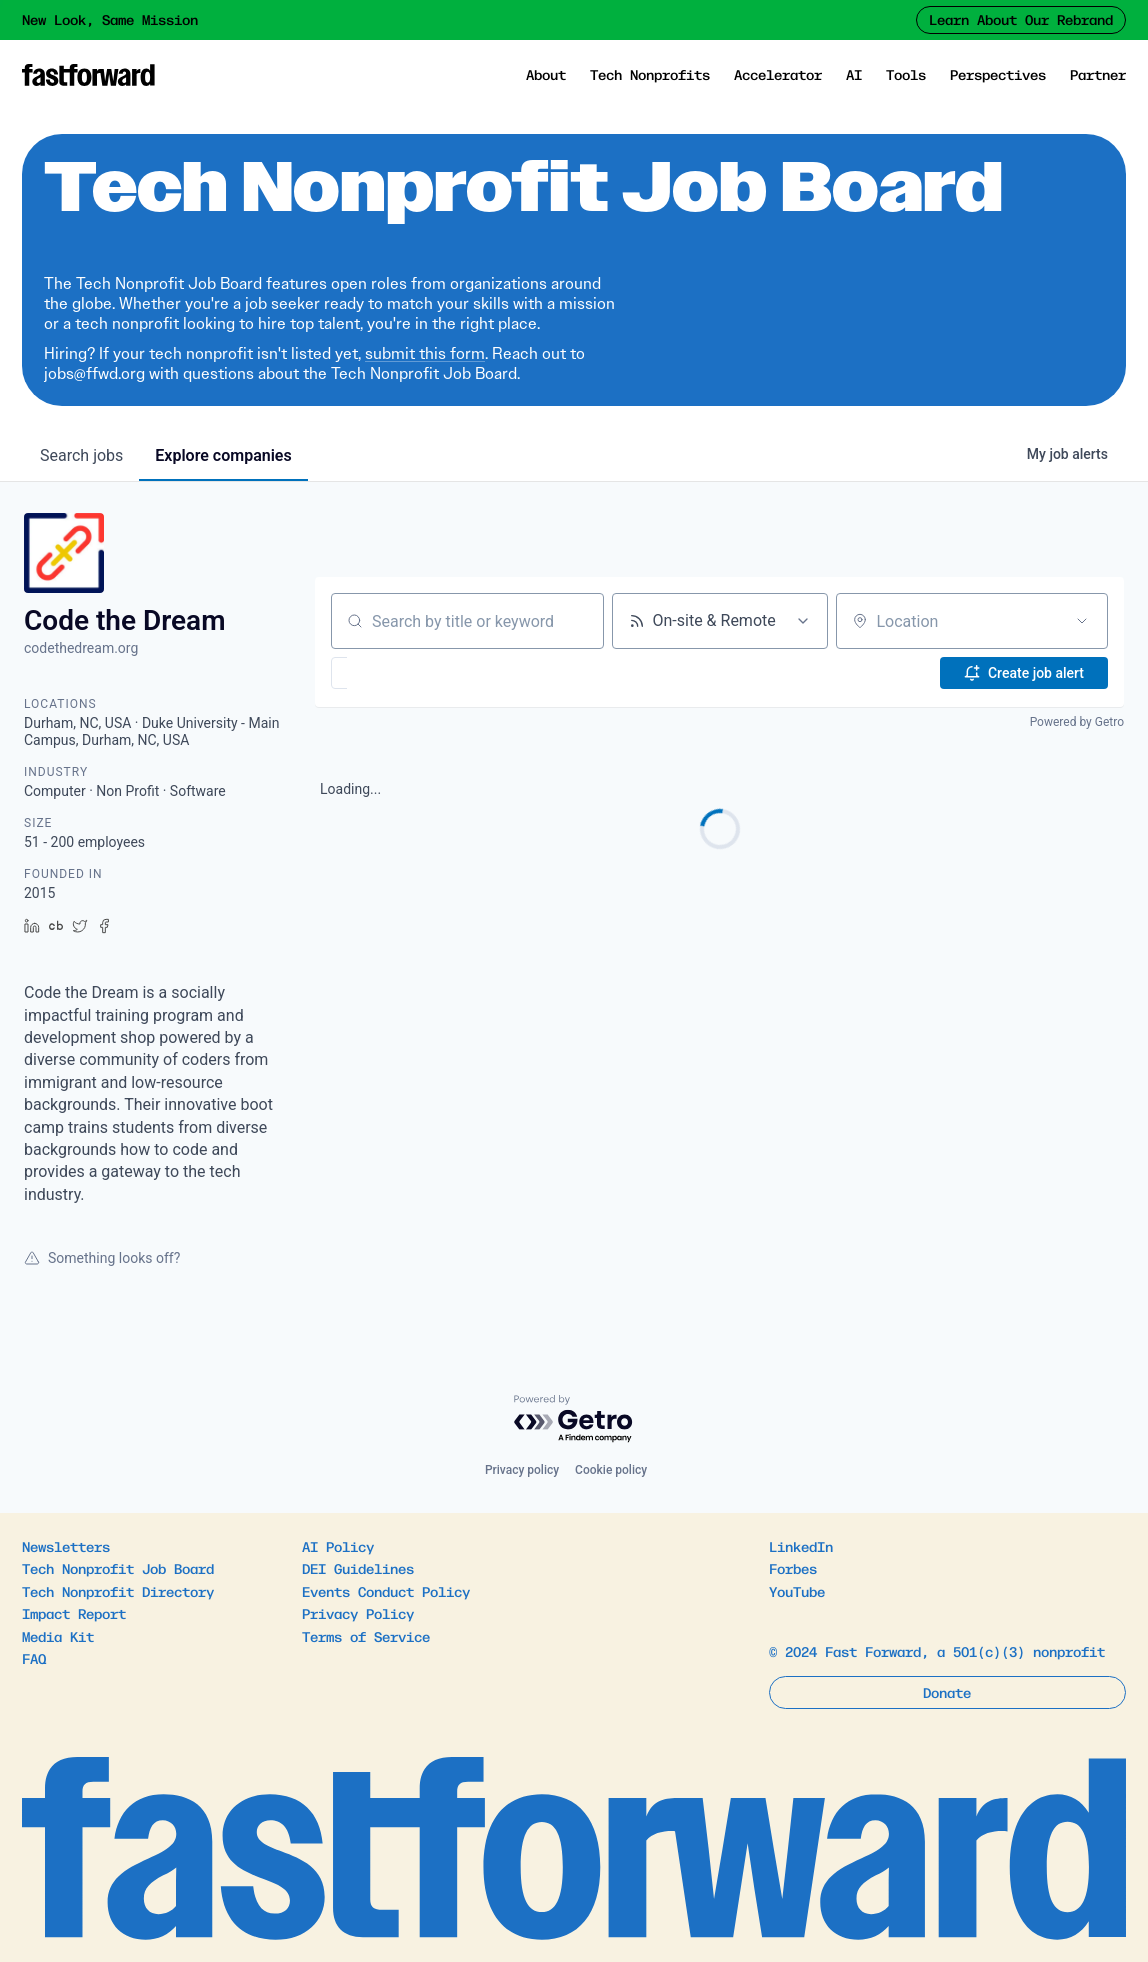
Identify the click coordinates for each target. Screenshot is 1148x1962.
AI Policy (338, 1546)
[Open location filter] (1082, 621)
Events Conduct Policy (386, 1591)
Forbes (793, 1568)
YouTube (797, 1591)
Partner (1098, 74)
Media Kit (58, 1636)
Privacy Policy (358, 1613)
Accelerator (778, 74)
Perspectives (998, 74)
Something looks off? (102, 1258)
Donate (947, 1692)
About (546, 74)
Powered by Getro (1077, 722)
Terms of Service (366, 1636)
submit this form (425, 353)
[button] (397, 673)
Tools (906, 74)
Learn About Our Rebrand (1021, 19)
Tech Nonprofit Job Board (118, 1568)
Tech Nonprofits (650, 74)
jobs (81, 455)
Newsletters (66, 1546)
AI (854, 74)
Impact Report (74, 1613)
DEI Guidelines (358, 1568)
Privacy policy (522, 1470)
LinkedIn (801, 1546)
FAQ (34, 1658)
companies (223, 455)
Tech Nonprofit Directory (118, 1591)
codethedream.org (81, 648)
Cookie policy (611, 1470)
